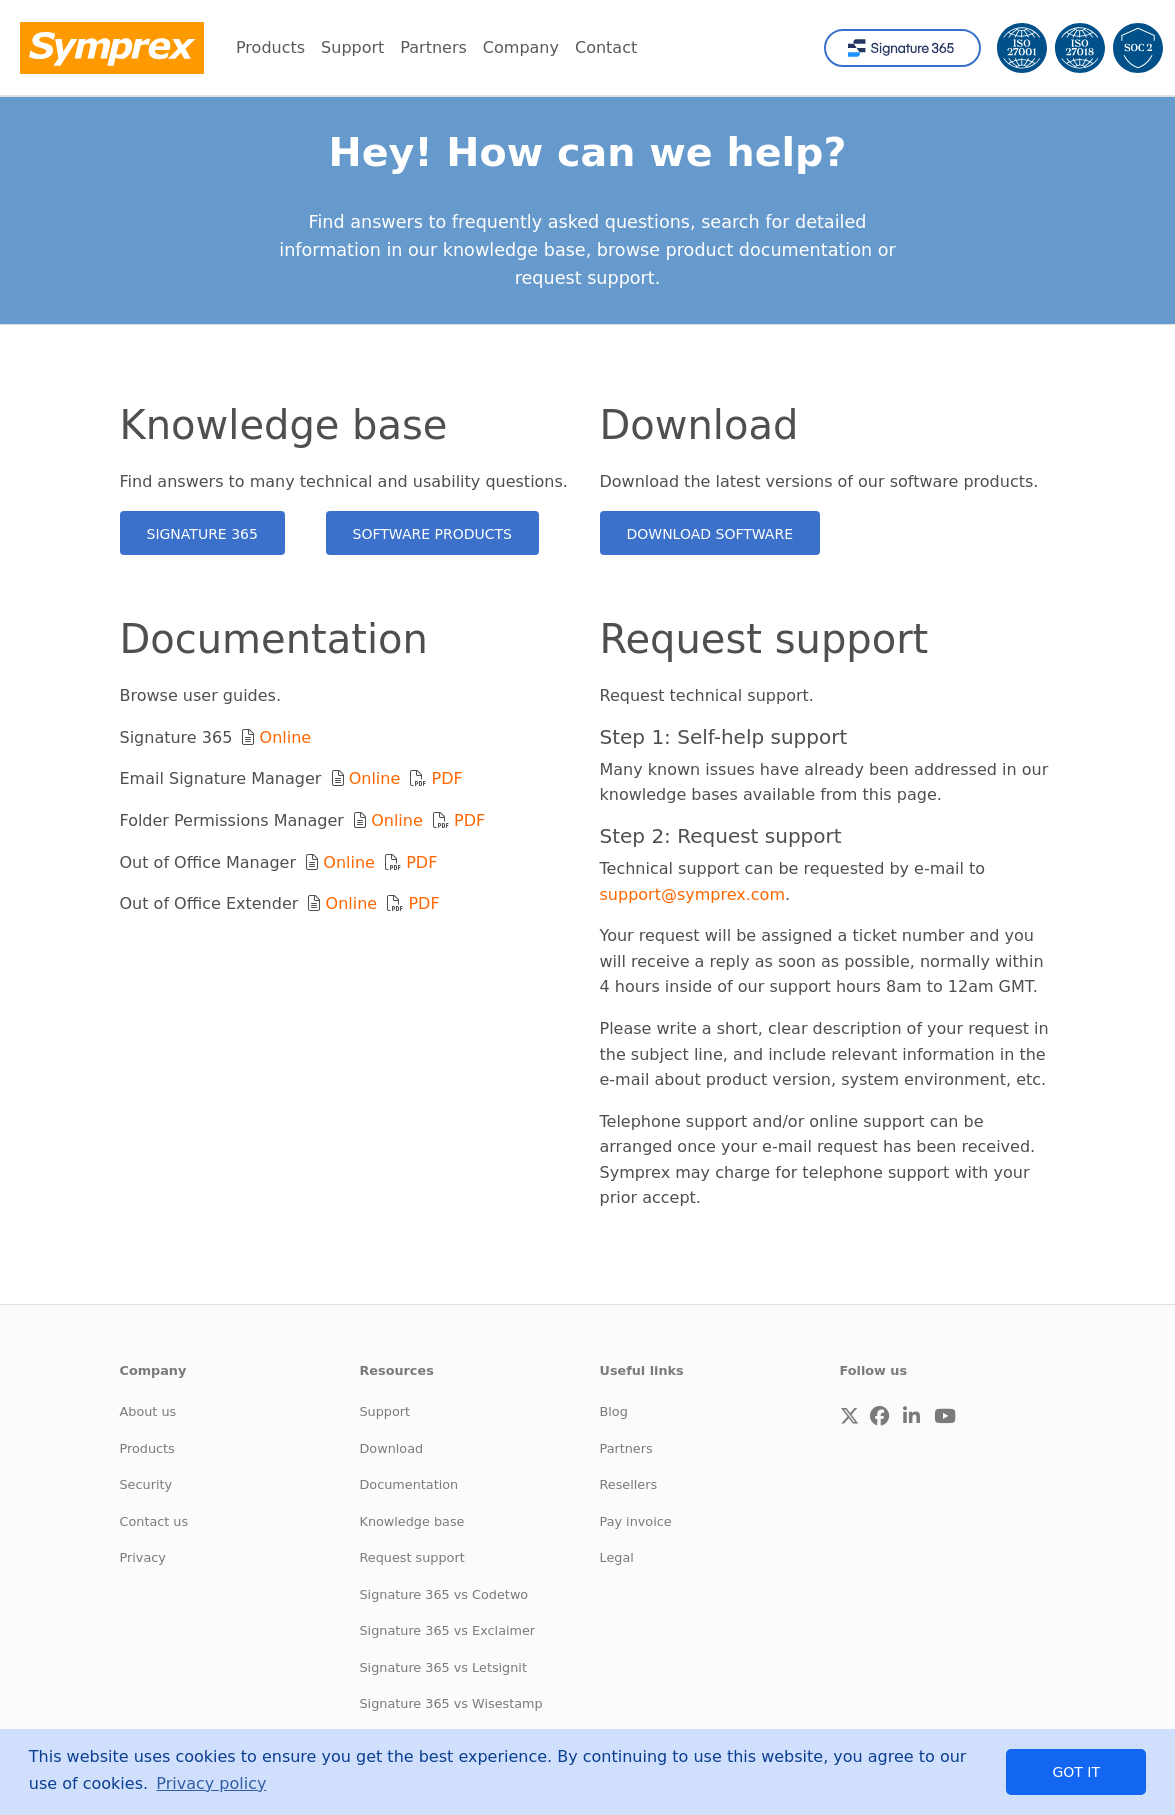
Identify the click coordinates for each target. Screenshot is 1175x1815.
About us (148, 1411)
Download (392, 1448)
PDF (447, 778)
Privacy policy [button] (211, 1783)
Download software (710, 534)
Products (147, 1448)
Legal (617, 1557)
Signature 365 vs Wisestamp (451, 1703)
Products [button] (270, 47)
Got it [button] (1076, 1772)
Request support (412, 1557)
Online (286, 737)
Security (146, 1484)
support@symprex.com (693, 894)
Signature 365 (202, 534)
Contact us (154, 1521)
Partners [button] (433, 47)
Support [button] (352, 47)
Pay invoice (636, 1521)
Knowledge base (412, 1521)
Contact (606, 47)
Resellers (629, 1484)
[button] (849, 1416)
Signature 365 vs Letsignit (443, 1667)
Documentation (409, 1484)
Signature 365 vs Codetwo (444, 1594)
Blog (614, 1411)
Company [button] (521, 47)
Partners (626, 1448)
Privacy (143, 1557)
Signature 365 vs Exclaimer (448, 1630)
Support (385, 1411)
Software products (432, 534)
